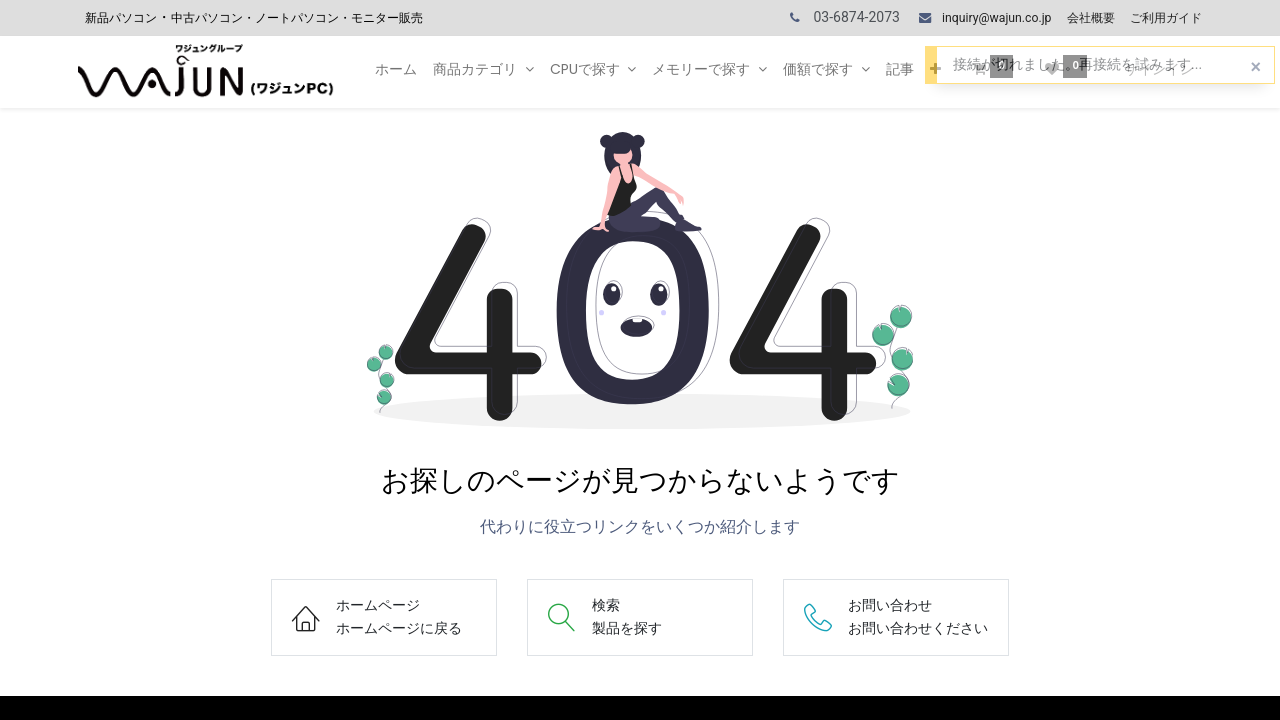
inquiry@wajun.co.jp (996, 18)
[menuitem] (396, 70)
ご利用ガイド (1166, 18)
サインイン (1159, 69)
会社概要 (1091, 18)
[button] (935, 70)
